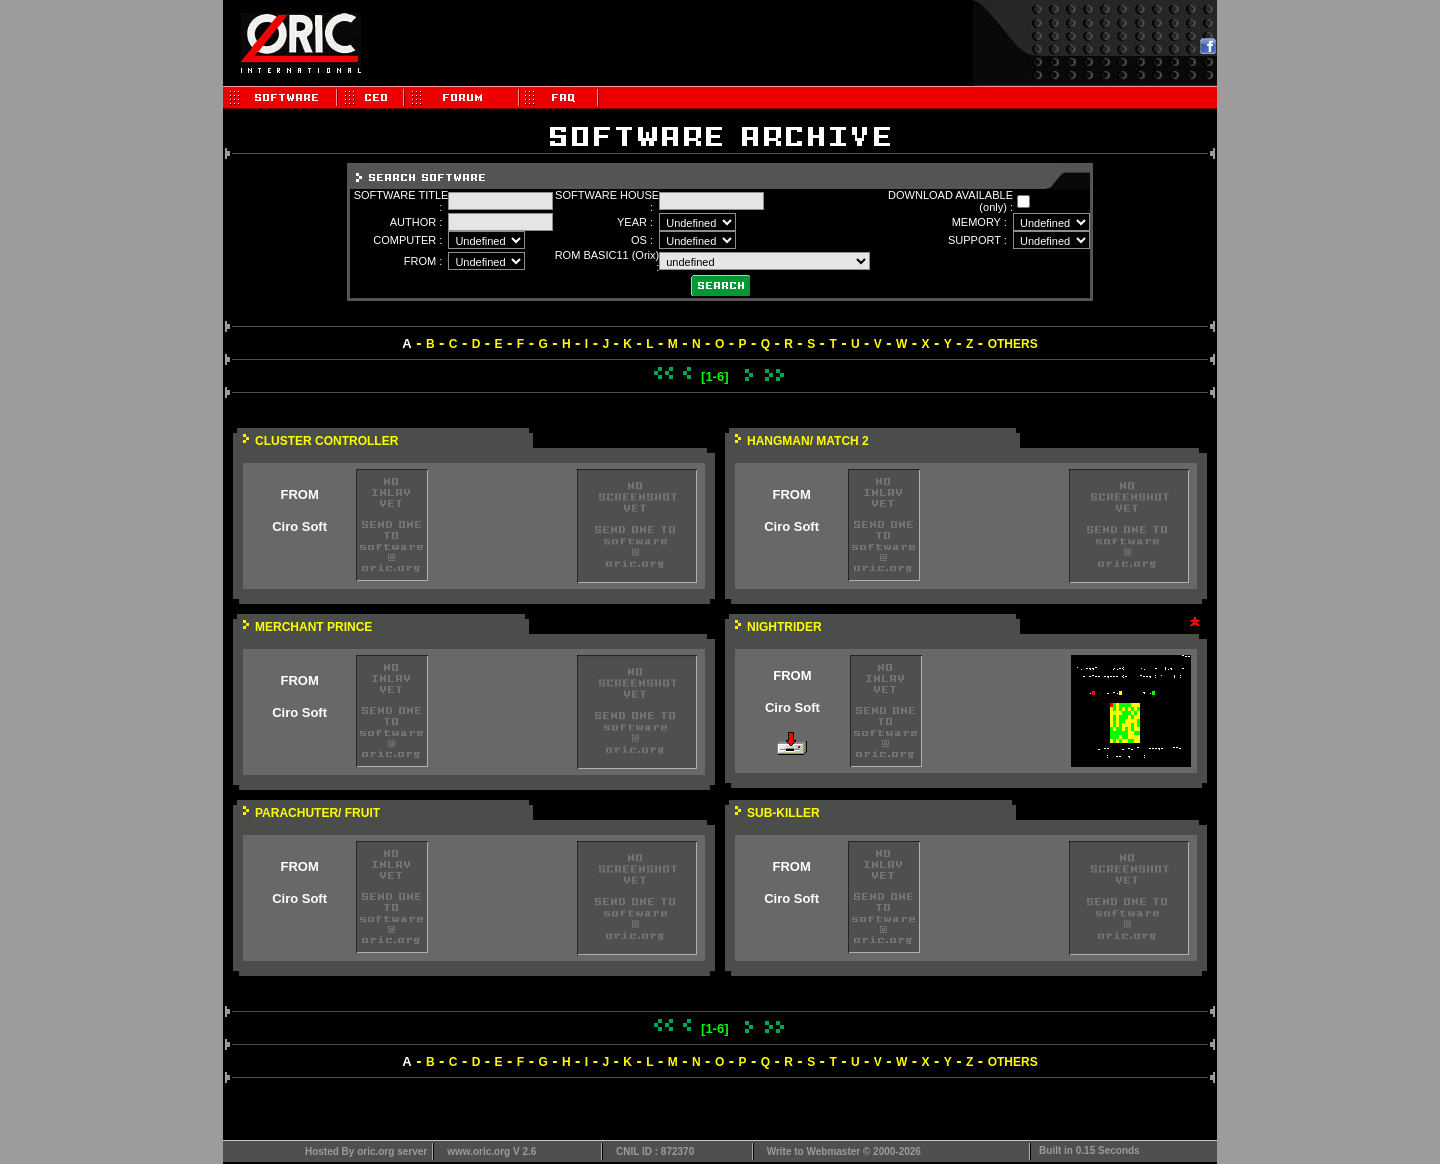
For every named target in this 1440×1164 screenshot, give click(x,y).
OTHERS (1013, 344)
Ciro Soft (299, 526)
